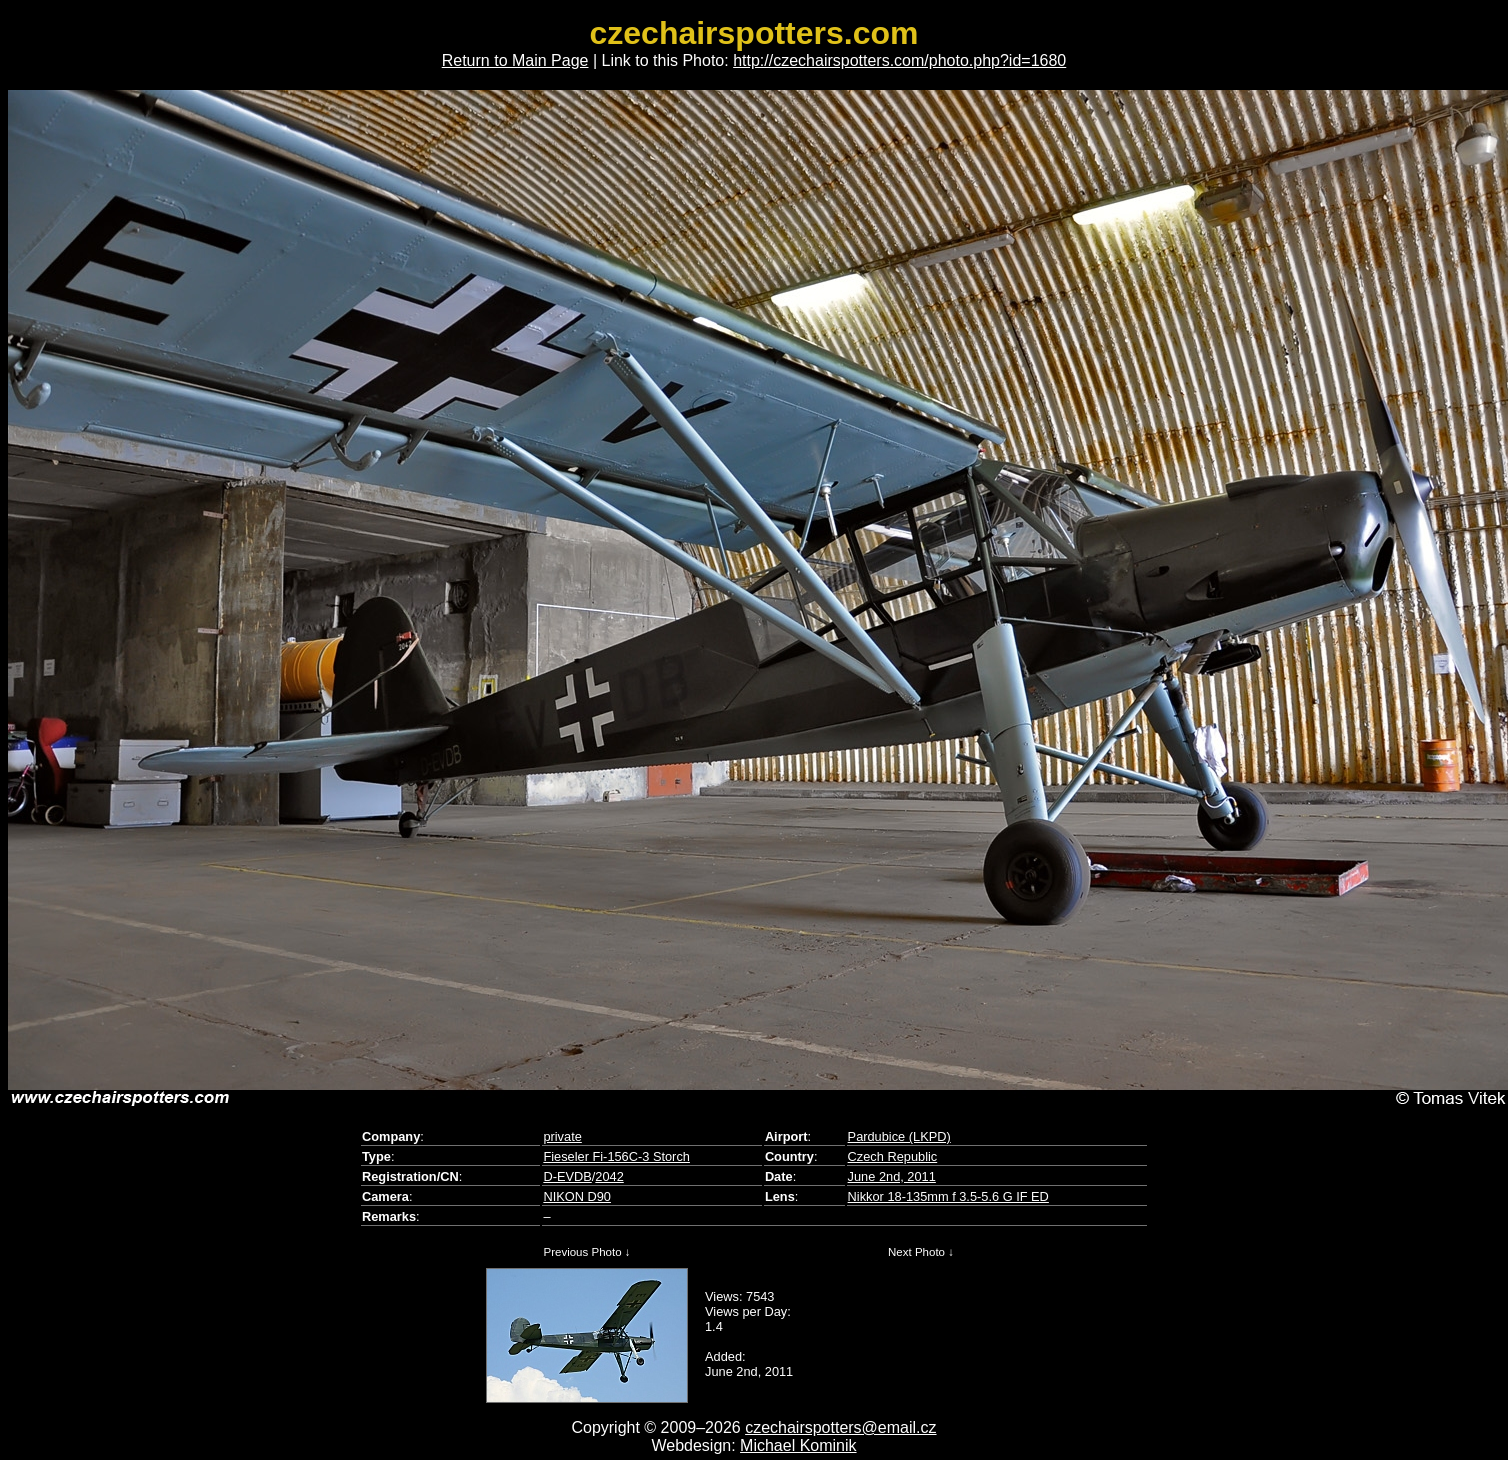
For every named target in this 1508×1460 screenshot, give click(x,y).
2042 (609, 1176)
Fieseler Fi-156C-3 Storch (616, 1156)
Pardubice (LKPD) (899, 1136)
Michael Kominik (798, 1445)
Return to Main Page (515, 60)
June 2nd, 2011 (892, 1176)
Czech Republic (893, 1156)
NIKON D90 (577, 1196)
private (562, 1136)
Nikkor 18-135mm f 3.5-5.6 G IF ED (948, 1196)
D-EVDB (567, 1176)
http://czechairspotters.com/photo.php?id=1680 (899, 60)
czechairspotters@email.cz (840, 1427)
